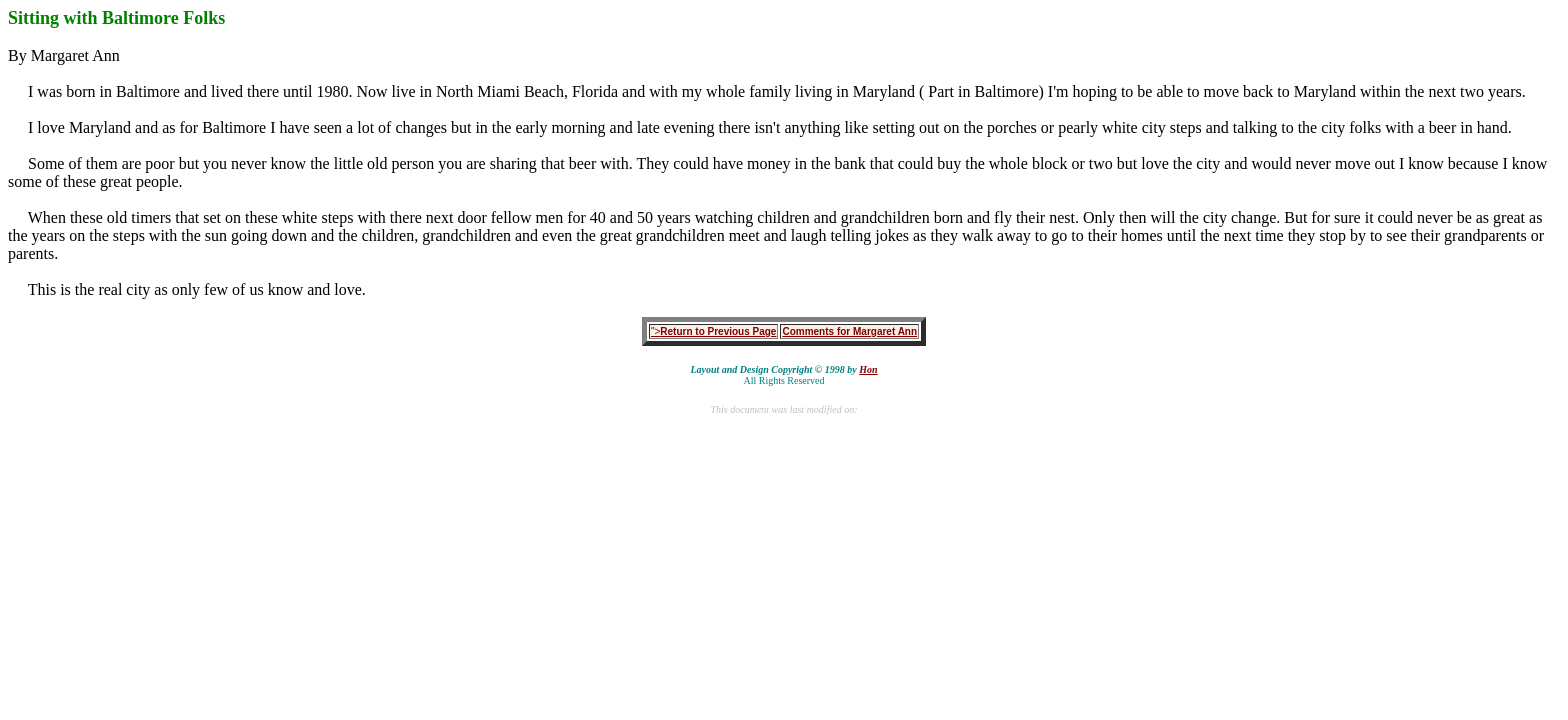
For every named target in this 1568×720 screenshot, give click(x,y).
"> (714, 331)
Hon (868, 369)
